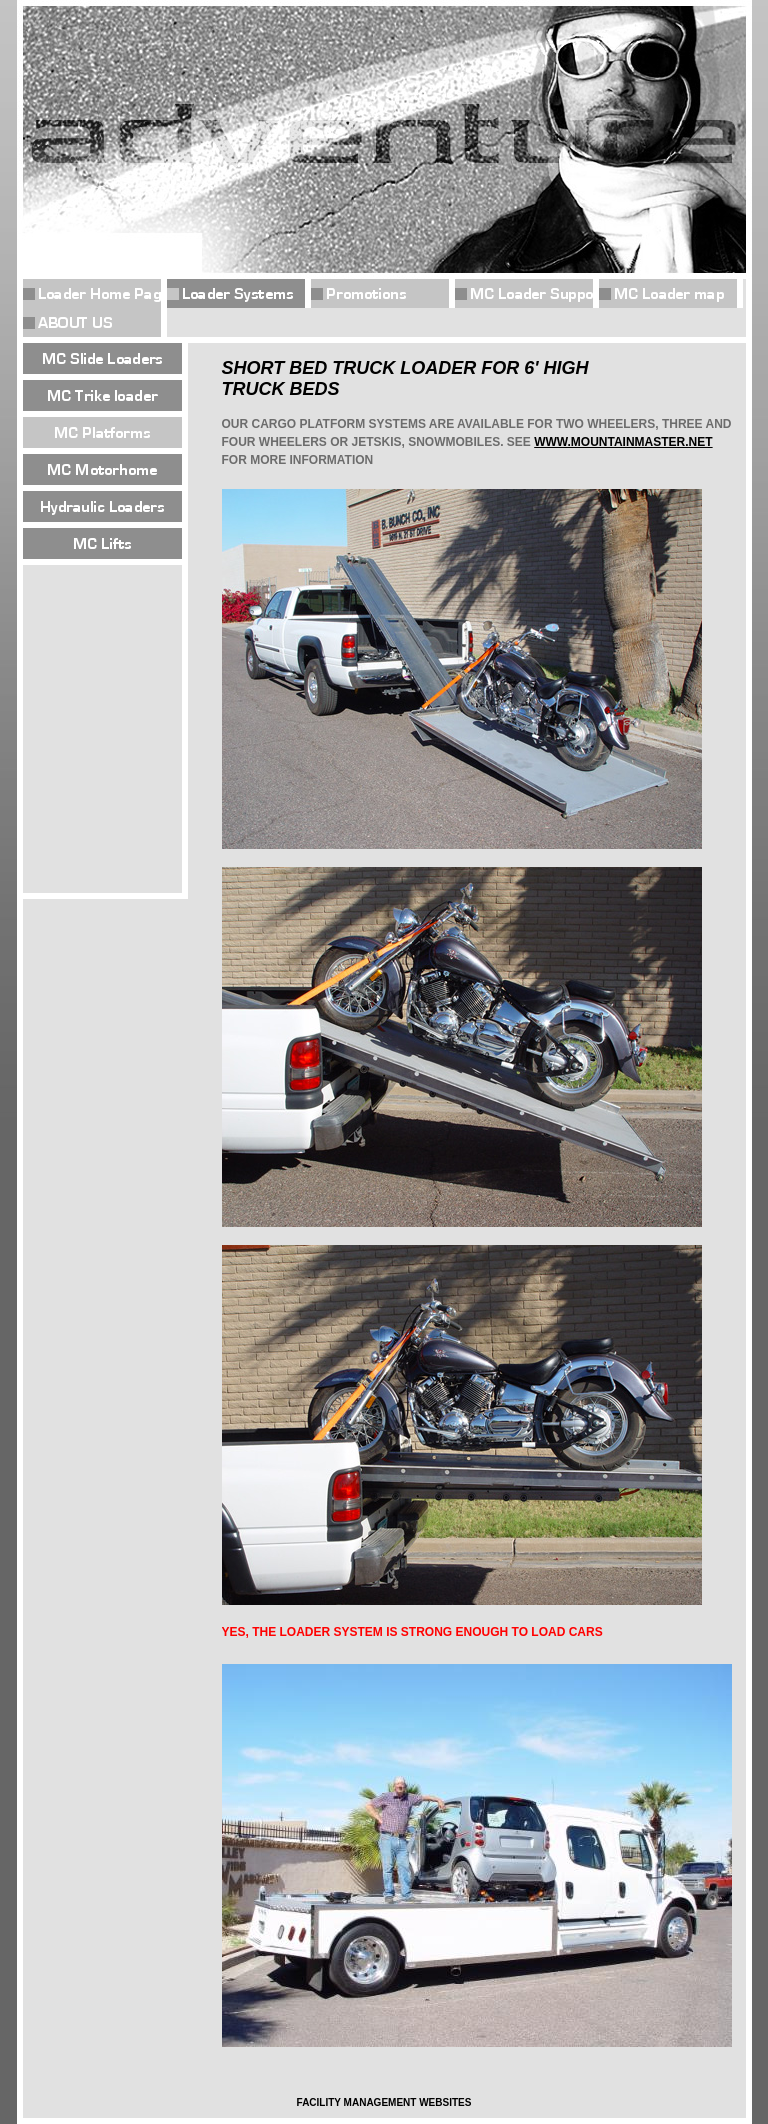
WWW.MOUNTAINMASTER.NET (623, 442)
